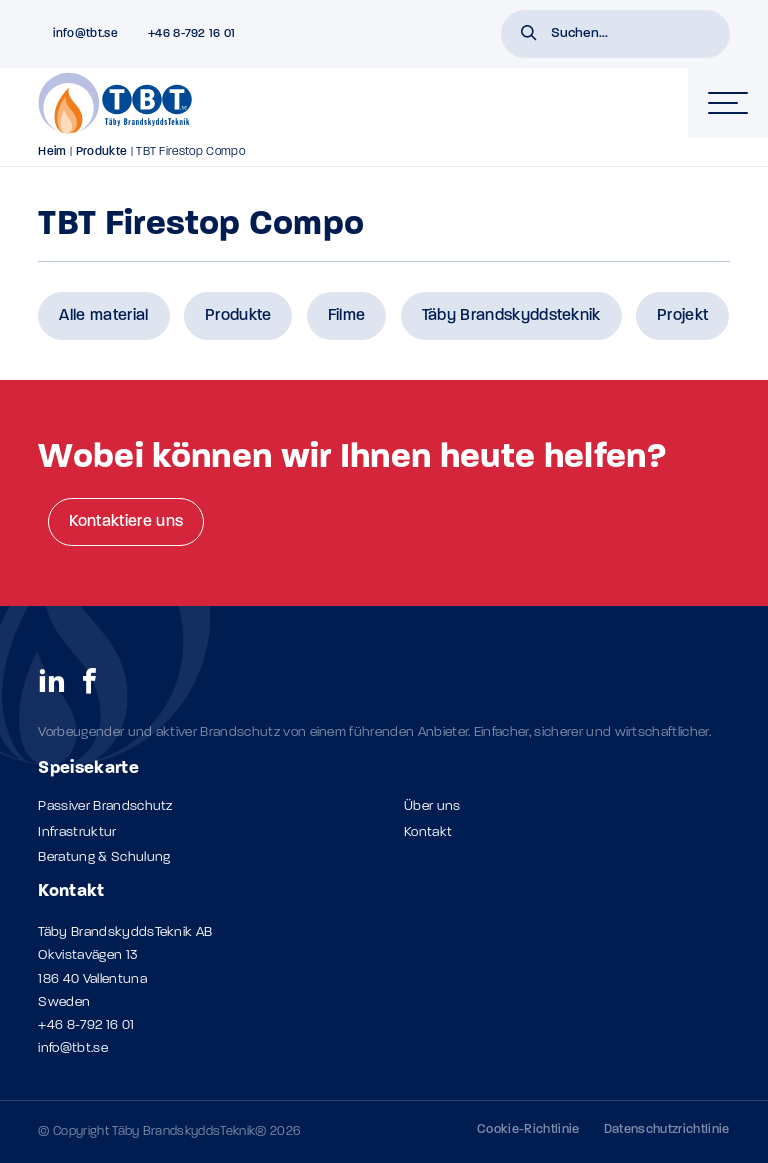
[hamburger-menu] (728, 103)
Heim (52, 152)
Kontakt (428, 832)
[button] (529, 35)
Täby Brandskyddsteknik (511, 316)
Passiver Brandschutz (105, 806)
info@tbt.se (73, 1048)
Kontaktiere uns (126, 522)
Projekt (682, 316)
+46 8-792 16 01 (86, 1025)
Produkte (102, 152)
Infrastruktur (77, 832)
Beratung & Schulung (104, 857)
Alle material (103, 316)
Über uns (432, 806)
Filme (347, 316)
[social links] (52, 680)
